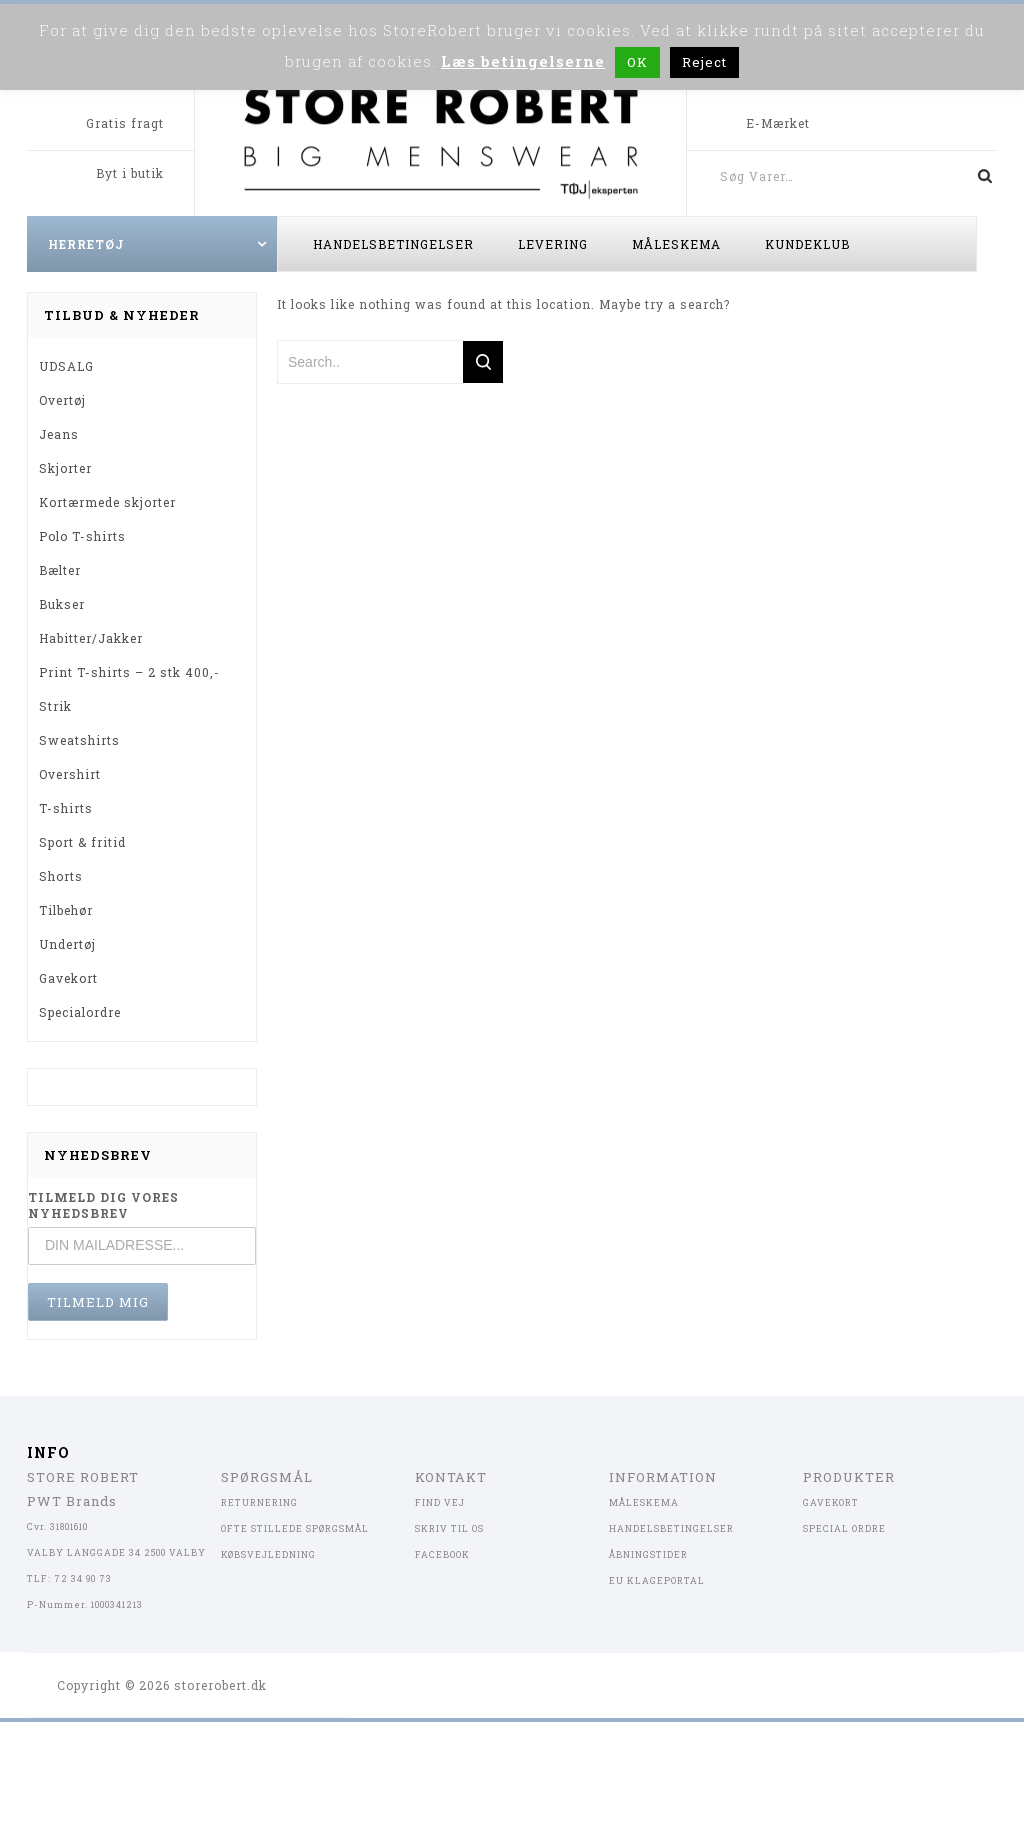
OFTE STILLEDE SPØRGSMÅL (295, 1528)
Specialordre (80, 1012)
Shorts (61, 876)
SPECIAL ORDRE (844, 1528)
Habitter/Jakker (91, 638)
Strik (55, 706)
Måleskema (676, 244)
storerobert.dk (220, 1685)
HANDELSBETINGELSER (671, 1528)
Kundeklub (807, 244)
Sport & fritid (82, 842)
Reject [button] (704, 62)
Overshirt (70, 774)
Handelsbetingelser (393, 244)
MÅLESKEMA (644, 1502)
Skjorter (65, 468)
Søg (977, 176)
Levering (553, 244)
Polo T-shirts (82, 536)
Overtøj (62, 400)
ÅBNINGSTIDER (648, 1554)
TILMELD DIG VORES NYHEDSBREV (103, 1205)
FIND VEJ (440, 1502)
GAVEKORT (831, 1502)
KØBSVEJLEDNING (268, 1554)
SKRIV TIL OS (449, 1528)
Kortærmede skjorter (107, 502)
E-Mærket (778, 123)
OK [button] (637, 62)
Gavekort (68, 978)
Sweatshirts (79, 740)
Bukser (62, 604)
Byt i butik (130, 173)
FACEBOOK (442, 1554)
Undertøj (67, 944)
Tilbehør (66, 910)
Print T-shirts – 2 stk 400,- (129, 672)
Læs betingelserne (523, 61)
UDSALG (66, 366)
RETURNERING (259, 1502)
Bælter (60, 570)
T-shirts (66, 808)
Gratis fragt (125, 123)
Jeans (59, 434)
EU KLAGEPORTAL (657, 1580)
